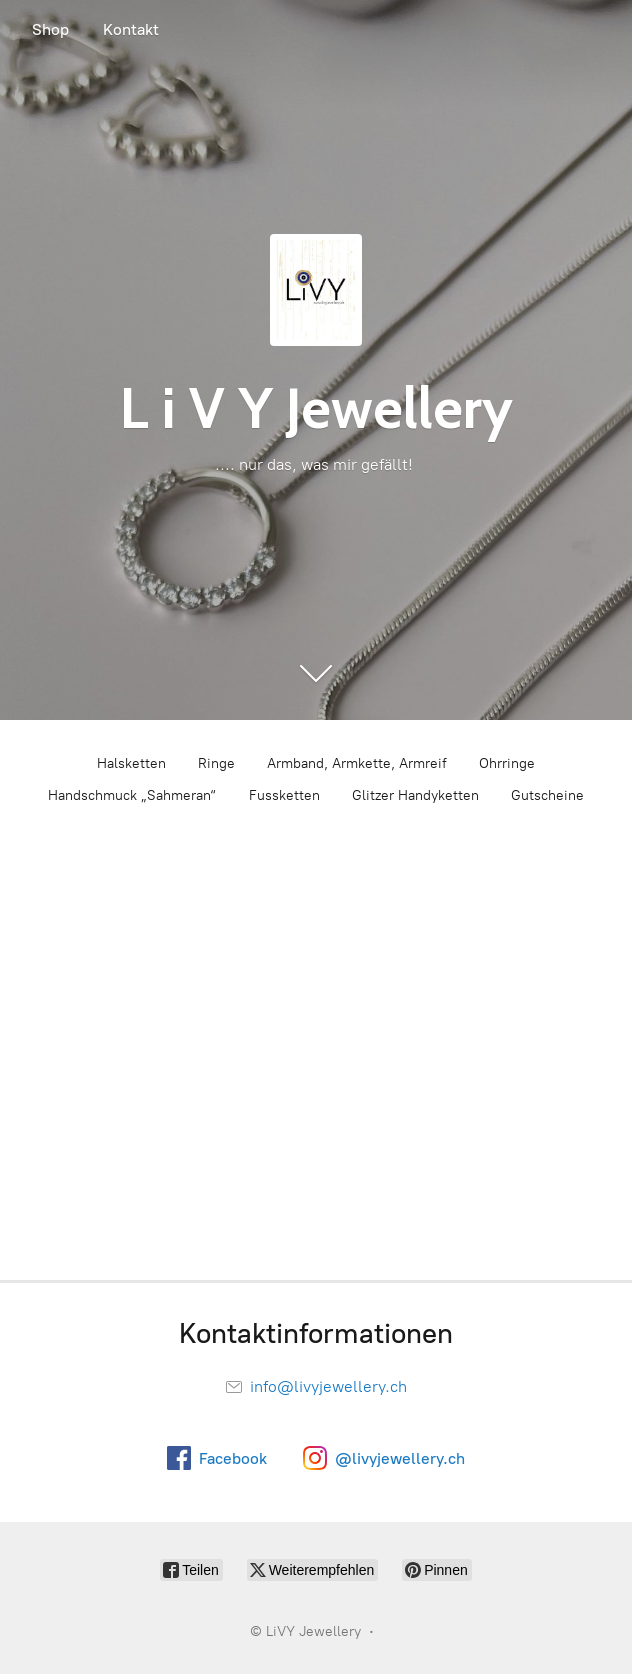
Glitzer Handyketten (415, 795)
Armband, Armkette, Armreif (357, 763)
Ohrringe (507, 763)
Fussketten (284, 795)
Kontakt (131, 29)
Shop (50, 29)
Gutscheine (547, 795)
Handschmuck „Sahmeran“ (132, 795)
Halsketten (131, 763)
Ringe (216, 763)
